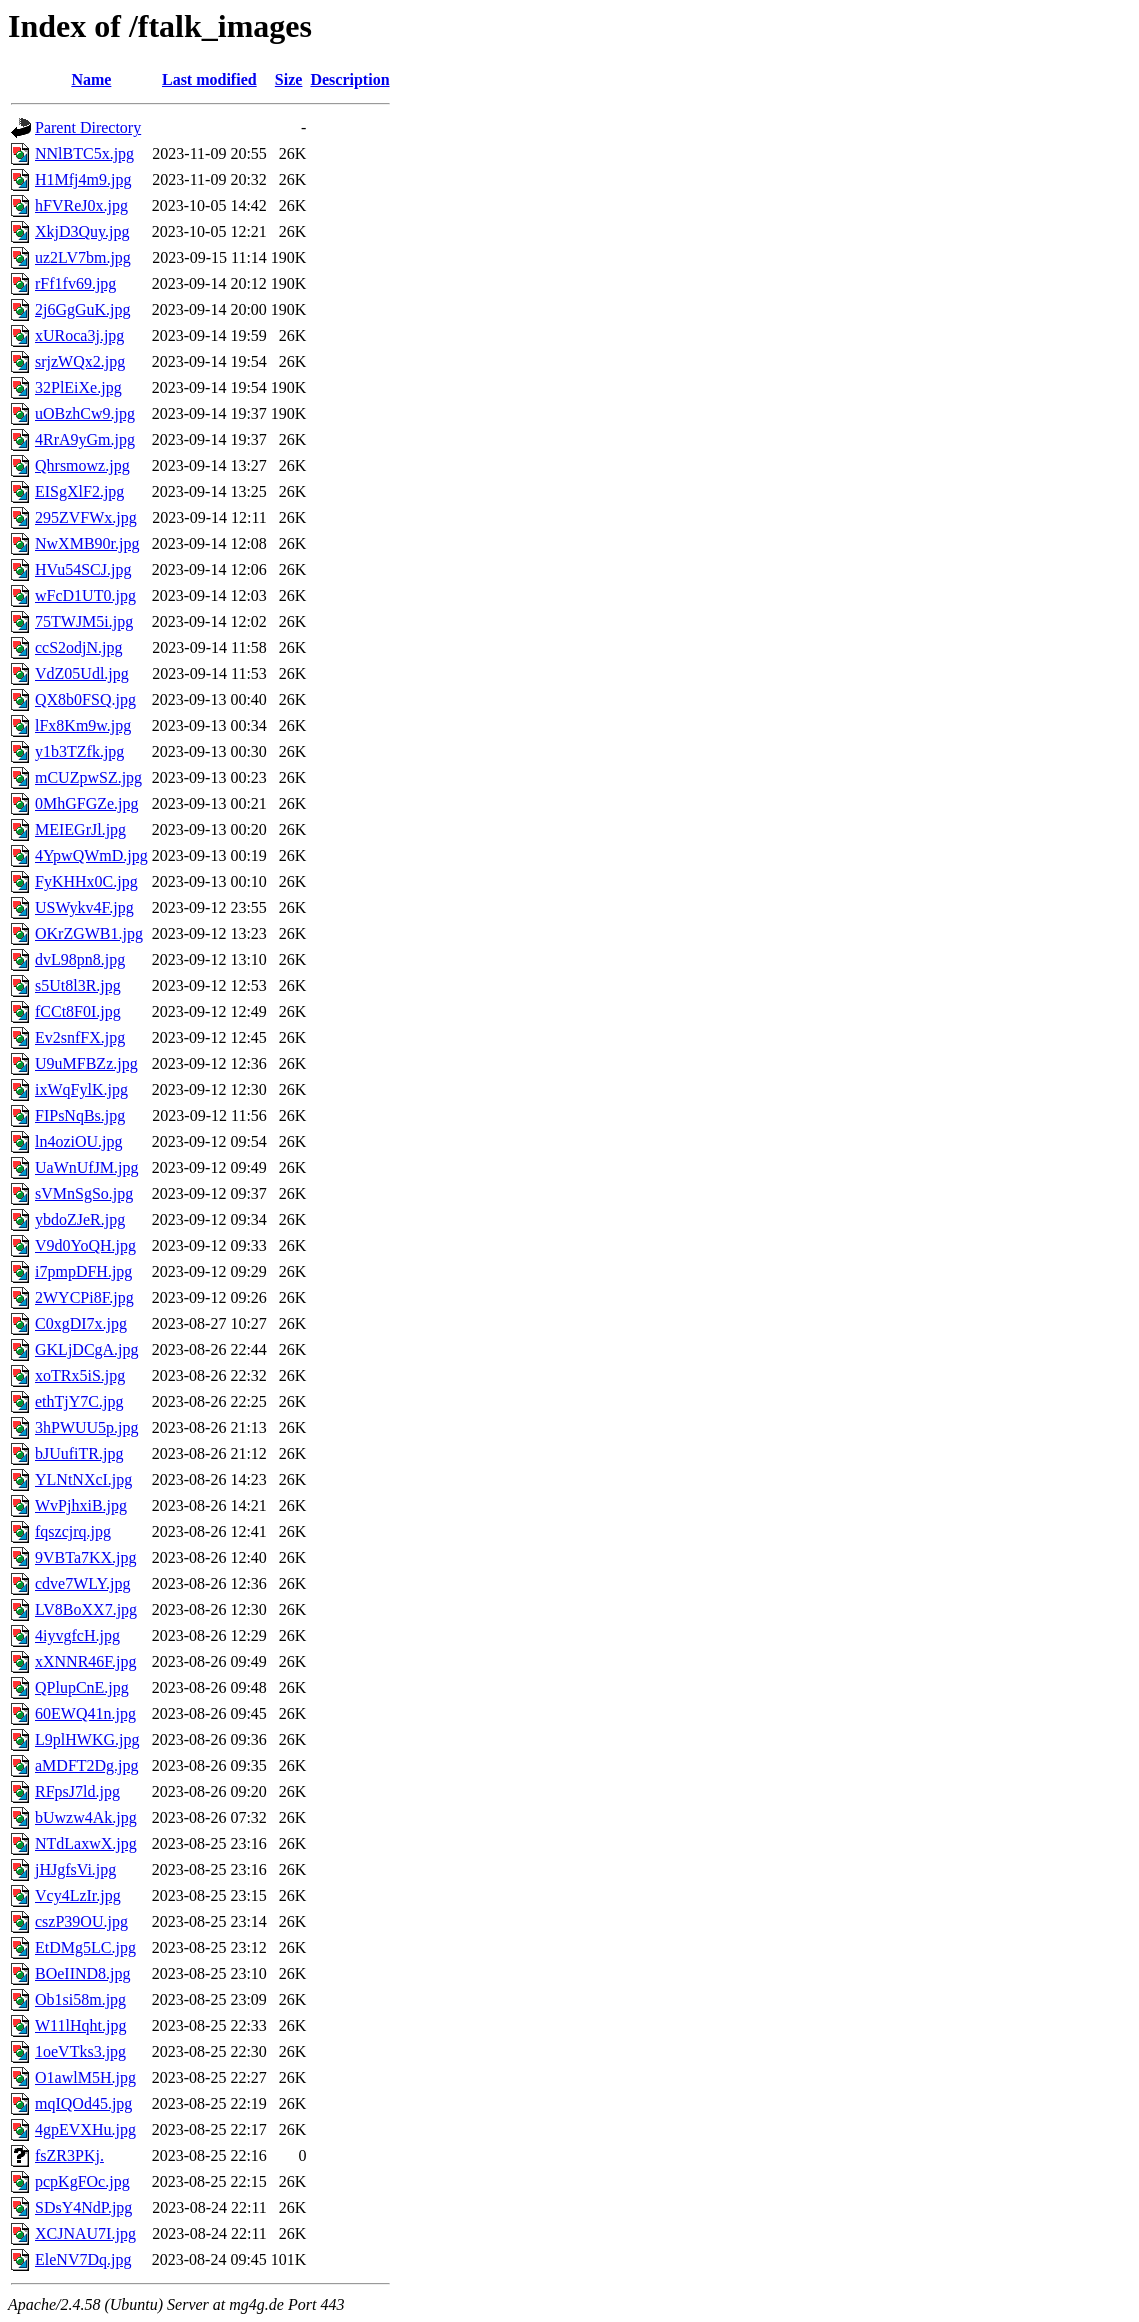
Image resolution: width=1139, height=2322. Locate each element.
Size (289, 79)
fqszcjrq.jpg (73, 1531)
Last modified (209, 79)
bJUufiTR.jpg (79, 1453)
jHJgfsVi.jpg (75, 1869)
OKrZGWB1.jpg (89, 933)
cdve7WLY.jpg (82, 1583)
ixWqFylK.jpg (81, 1089)
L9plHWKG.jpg (87, 1739)
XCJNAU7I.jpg (85, 2233)
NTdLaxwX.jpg (86, 1843)
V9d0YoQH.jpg (85, 1245)
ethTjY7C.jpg (79, 1401)
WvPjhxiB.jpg (81, 1505)
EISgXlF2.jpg (79, 491)
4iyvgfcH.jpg (77, 1635)
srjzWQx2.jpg (80, 361)
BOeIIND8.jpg (83, 1973)
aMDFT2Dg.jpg (87, 1765)
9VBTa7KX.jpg (86, 1557)
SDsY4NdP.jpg (83, 2207)
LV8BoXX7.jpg (86, 1609)
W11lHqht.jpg (80, 2025)
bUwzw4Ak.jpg (86, 1817)
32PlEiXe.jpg (78, 387)
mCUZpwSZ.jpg (88, 777)
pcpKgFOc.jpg (82, 2181)
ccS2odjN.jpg (79, 647)
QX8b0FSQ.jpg (85, 699)
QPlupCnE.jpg (82, 1687)
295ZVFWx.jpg (86, 517)
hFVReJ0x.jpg (81, 205)
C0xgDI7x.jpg (81, 1323)
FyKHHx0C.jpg (86, 881)
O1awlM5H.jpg (85, 2077)
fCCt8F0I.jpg (78, 1011)
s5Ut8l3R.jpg (78, 985)
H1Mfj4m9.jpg (83, 179)
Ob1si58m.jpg (80, 1999)
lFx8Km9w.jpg (83, 725)
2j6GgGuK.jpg (83, 309)
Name (91, 79)
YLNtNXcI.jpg (83, 1479)
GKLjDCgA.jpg (87, 1349)
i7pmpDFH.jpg (83, 1271)
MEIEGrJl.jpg (80, 829)
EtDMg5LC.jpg (85, 1947)
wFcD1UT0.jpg (85, 595)
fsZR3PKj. (69, 2155)
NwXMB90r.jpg (87, 543)
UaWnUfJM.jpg (87, 1167)
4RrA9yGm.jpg (85, 439)
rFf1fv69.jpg (75, 283)
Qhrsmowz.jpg (82, 465)
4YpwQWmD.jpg (91, 855)
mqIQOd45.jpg (83, 2103)
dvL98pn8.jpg (80, 959)
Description (349, 79)
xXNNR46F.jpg (85, 1661)
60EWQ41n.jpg (85, 1713)
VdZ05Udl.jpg (82, 673)
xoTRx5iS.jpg (80, 1375)
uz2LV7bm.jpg (83, 257)
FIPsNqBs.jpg (80, 1115)
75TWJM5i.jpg (84, 621)
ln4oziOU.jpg (79, 1141)
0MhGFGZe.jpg (87, 803)
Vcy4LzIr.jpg (78, 1895)
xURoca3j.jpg (79, 335)
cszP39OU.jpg (81, 1921)
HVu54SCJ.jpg (83, 569)
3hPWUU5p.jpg (87, 1427)
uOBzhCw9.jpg (85, 413)
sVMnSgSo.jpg (84, 1193)
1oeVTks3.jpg (80, 2051)
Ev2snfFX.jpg (80, 1037)
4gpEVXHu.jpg (85, 2129)
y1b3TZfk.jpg (79, 751)
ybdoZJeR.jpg (80, 1219)
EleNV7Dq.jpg (83, 2259)
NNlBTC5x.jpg (84, 153)
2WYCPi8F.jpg (84, 1297)
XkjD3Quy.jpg (82, 231)
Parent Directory (88, 127)
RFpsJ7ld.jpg (77, 1791)
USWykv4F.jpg (84, 907)
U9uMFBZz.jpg (86, 1063)
